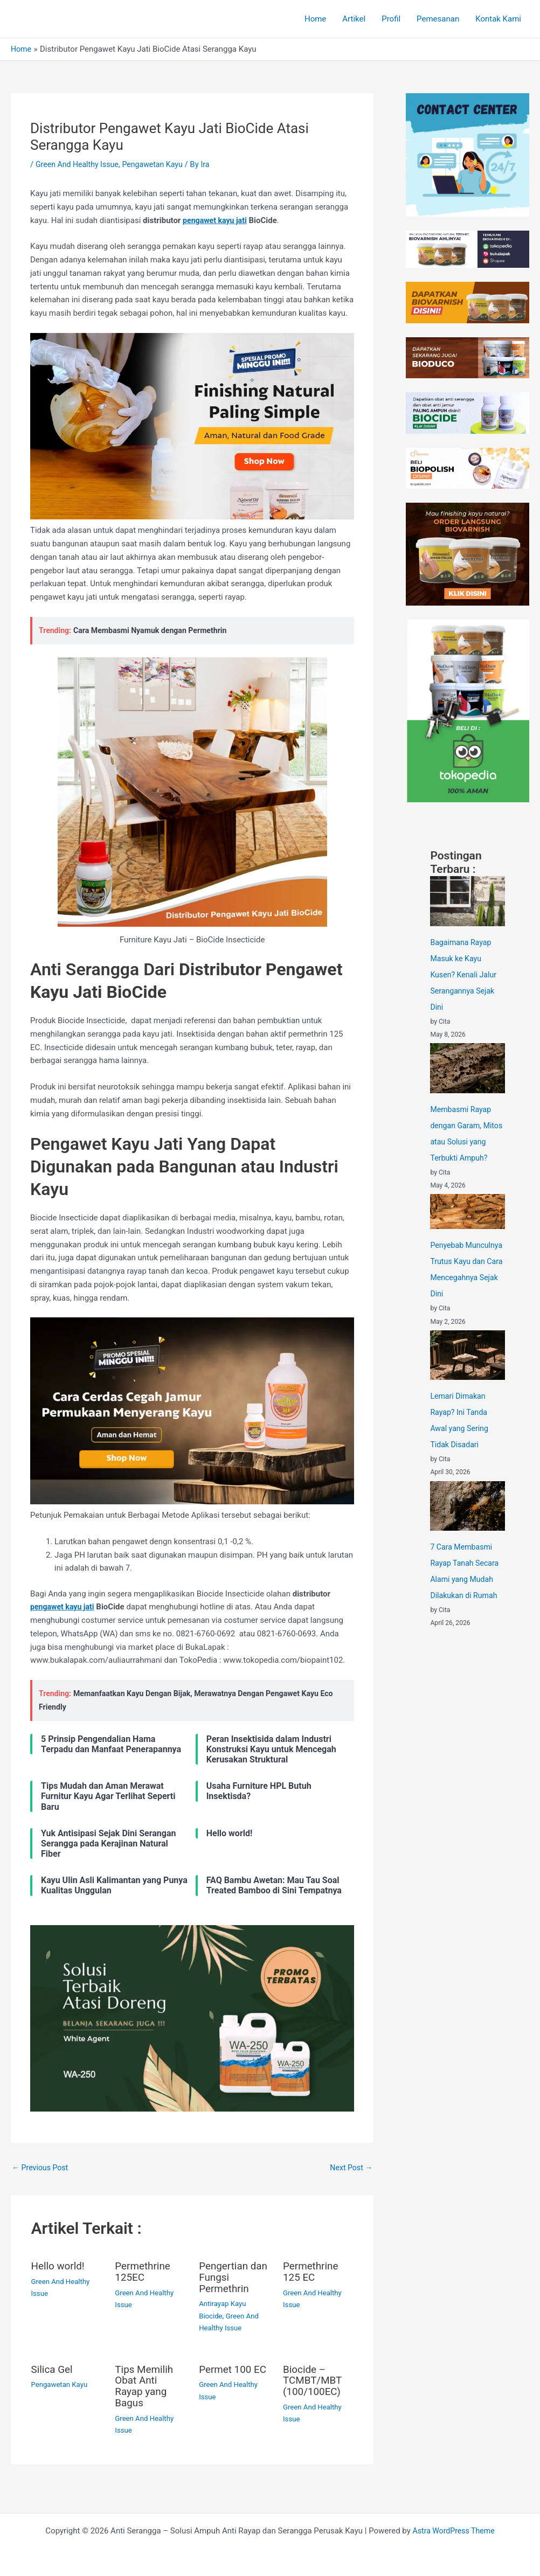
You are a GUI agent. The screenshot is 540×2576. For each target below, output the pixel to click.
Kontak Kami (498, 19)
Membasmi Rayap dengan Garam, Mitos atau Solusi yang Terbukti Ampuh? (462, 1142)
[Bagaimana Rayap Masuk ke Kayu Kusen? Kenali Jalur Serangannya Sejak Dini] (467, 901)
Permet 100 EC (226, 2374)
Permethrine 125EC (144, 2272)
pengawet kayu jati (217, 220)
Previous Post (42, 2168)
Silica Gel (53, 2368)
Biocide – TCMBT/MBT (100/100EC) (314, 2379)
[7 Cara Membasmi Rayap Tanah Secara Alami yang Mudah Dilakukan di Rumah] (467, 1538)
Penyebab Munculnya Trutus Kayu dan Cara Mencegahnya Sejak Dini (466, 1293)
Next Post (349, 2168)
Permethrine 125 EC (312, 2272)
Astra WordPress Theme (453, 2528)
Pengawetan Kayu (159, 164)
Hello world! (59, 2266)
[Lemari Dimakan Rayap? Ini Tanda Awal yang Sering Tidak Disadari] (467, 1387)
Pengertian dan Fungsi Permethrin (225, 2277)
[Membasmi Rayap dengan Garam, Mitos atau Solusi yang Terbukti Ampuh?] (467, 1068)
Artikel (353, 19)
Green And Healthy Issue (80, 164)
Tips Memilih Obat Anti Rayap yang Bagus (146, 2384)
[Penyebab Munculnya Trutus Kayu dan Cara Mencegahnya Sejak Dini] (467, 1227)
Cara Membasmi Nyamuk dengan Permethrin (154, 630)
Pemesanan (438, 19)
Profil (391, 19)
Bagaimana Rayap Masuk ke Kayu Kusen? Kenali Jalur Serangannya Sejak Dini (465, 975)
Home (315, 19)
